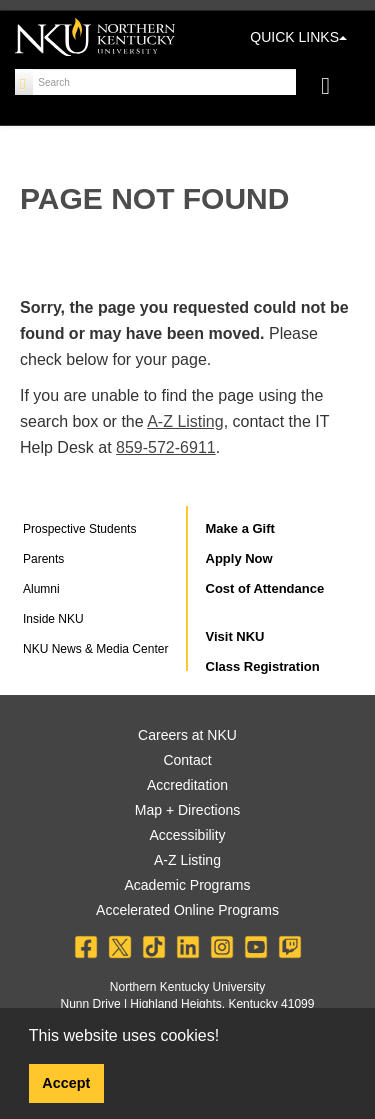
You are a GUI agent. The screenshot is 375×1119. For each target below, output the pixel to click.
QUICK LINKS (298, 37)
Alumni (41, 589)
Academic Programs (187, 885)
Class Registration (263, 666)
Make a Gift (240, 528)
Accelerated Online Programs (187, 910)
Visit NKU (235, 636)
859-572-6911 (166, 447)
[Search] (24, 82)
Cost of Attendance (265, 588)
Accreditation (187, 785)
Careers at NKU (187, 735)
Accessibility (187, 835)
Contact (187, 760)
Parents (43, 559)
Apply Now (239, 558)
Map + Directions (187, 810)
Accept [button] (66, 1083)
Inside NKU (53, 619)
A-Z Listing (185, 421)
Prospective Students (79, 529)
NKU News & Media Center (95, 649)
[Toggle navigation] (335, 88)
